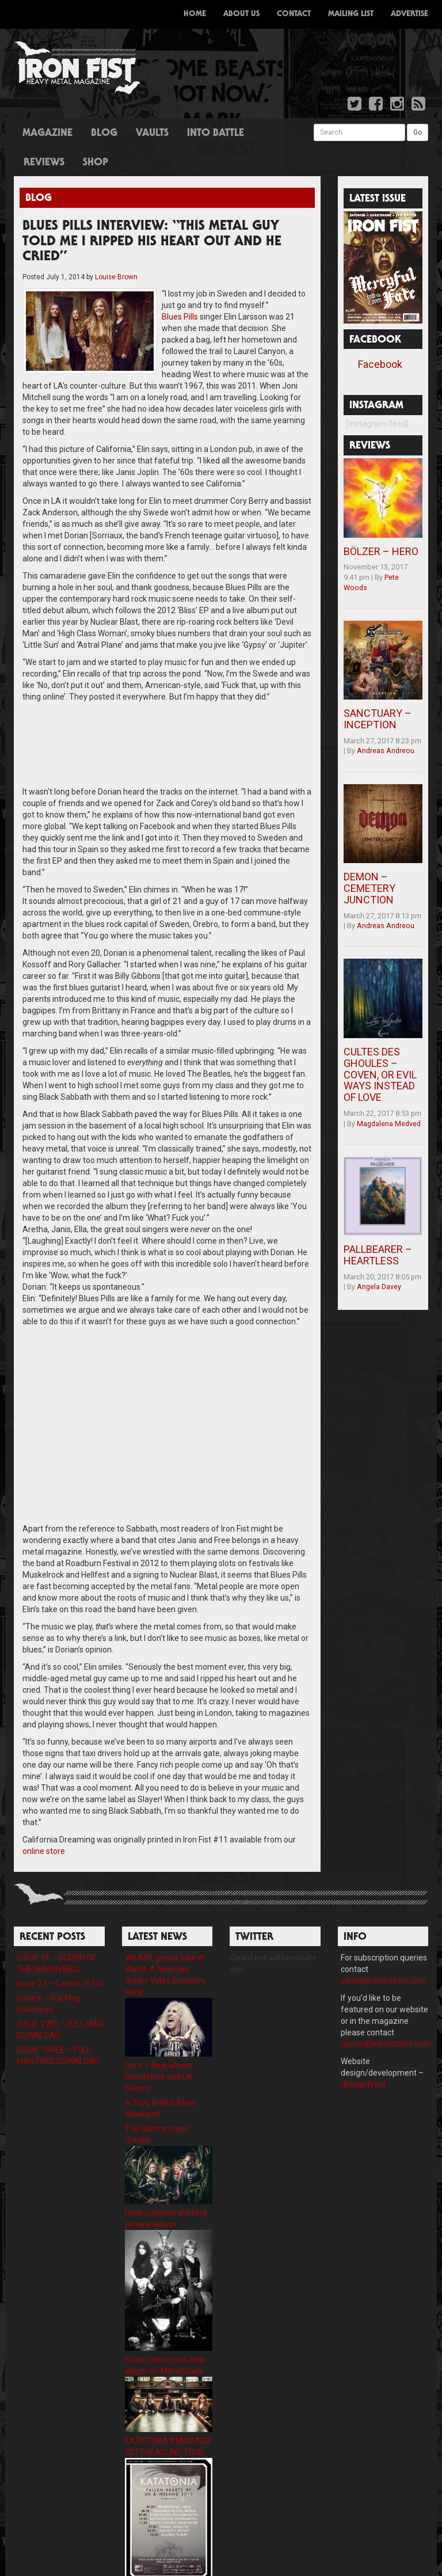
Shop (95, 163)
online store (43, 1828)
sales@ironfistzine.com (383, 1957)
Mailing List (351, 14)
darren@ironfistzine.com (386, 2021)
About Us (241, 14)
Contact (294, 14)
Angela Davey (379, 1286)
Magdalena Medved (389, 1123)
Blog (104, 133)
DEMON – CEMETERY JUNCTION (369, 888)
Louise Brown (116, 277)
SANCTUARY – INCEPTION (377, 719)
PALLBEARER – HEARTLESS (378, 1255)
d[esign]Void (363, 2061)
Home (195, 14)
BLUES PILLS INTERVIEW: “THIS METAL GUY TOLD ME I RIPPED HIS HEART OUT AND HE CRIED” (151, 242)
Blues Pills (133, 316)
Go (417, 132)
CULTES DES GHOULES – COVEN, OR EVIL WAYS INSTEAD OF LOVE (380, 1074)
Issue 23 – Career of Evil (60, 1960)
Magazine (47, 133)
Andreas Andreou (385, 750)
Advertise (409, 14)
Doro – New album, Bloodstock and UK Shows (159, 2054)
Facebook (380, 364)
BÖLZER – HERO (381, 551)
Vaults (152, 133)
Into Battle (215, 133)
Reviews (44, 163)
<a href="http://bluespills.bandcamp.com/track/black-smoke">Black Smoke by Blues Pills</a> (167, 719)
